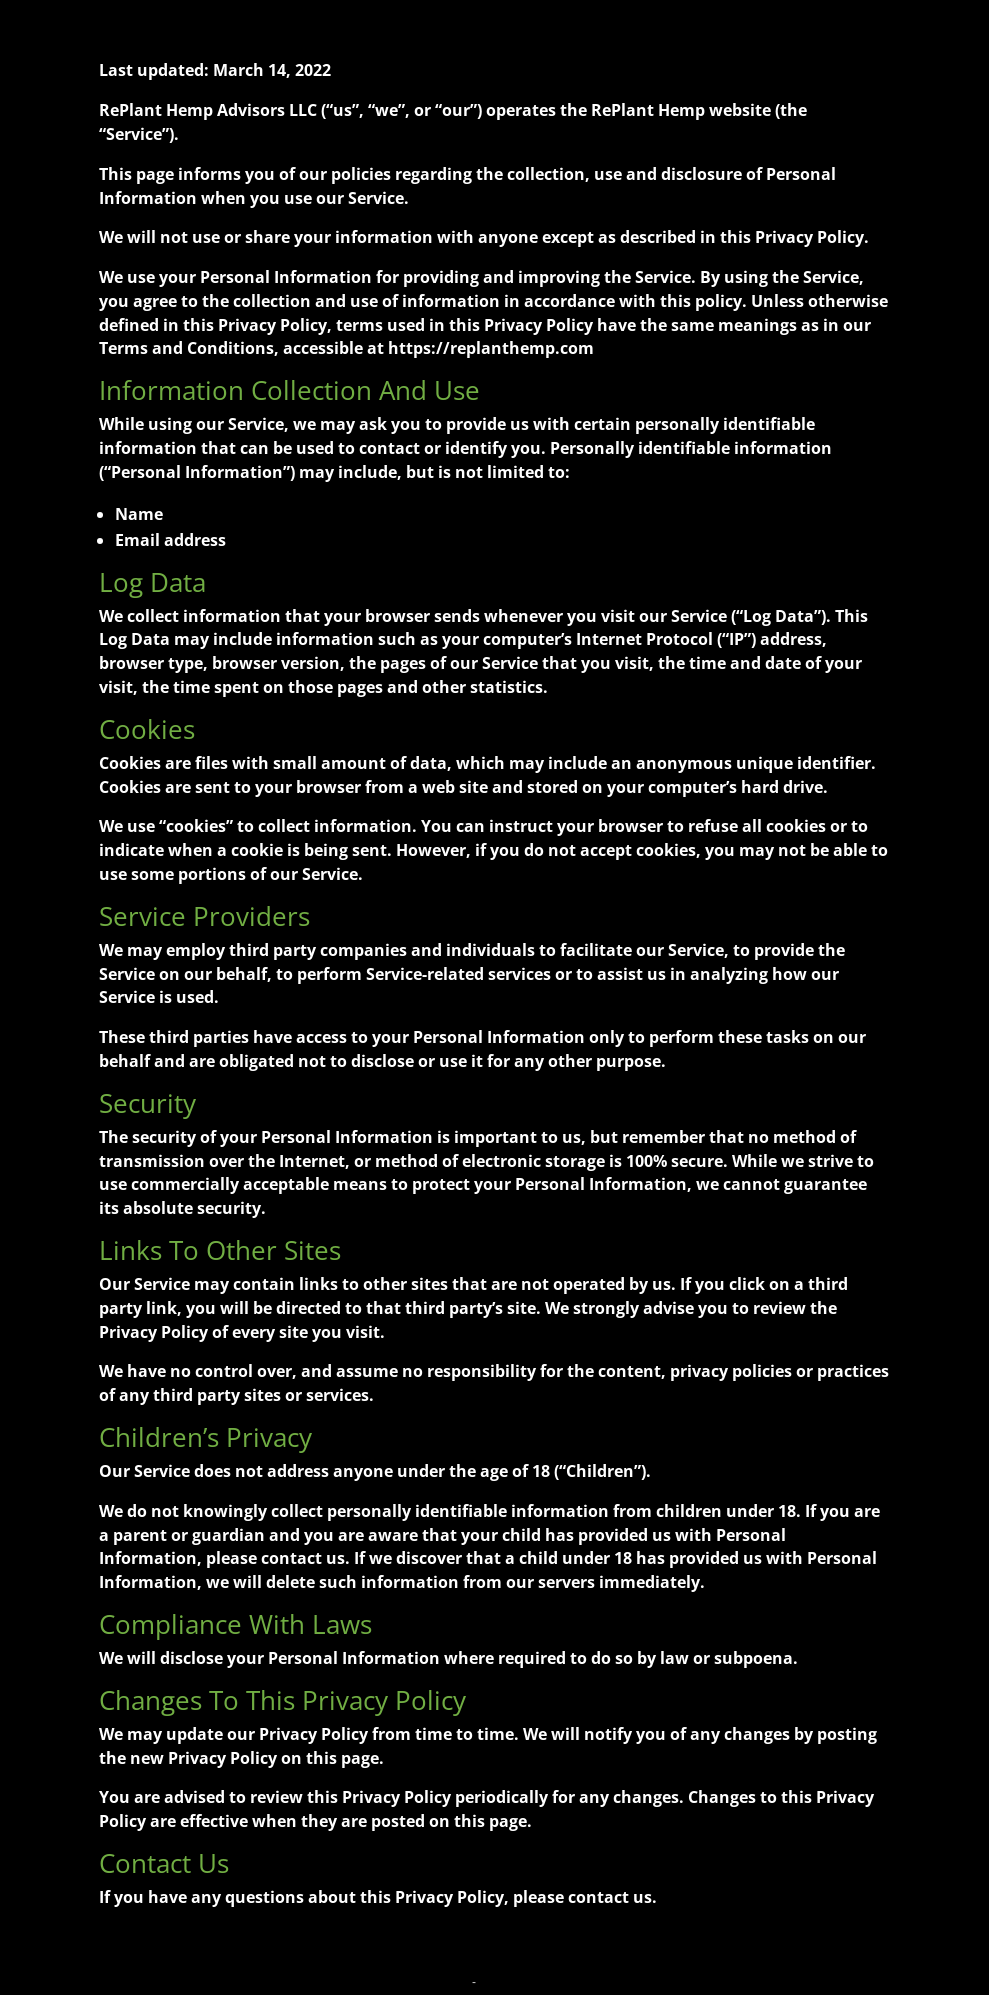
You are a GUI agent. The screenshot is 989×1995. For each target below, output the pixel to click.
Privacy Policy (431, 1982)
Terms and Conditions (537, 1982)
